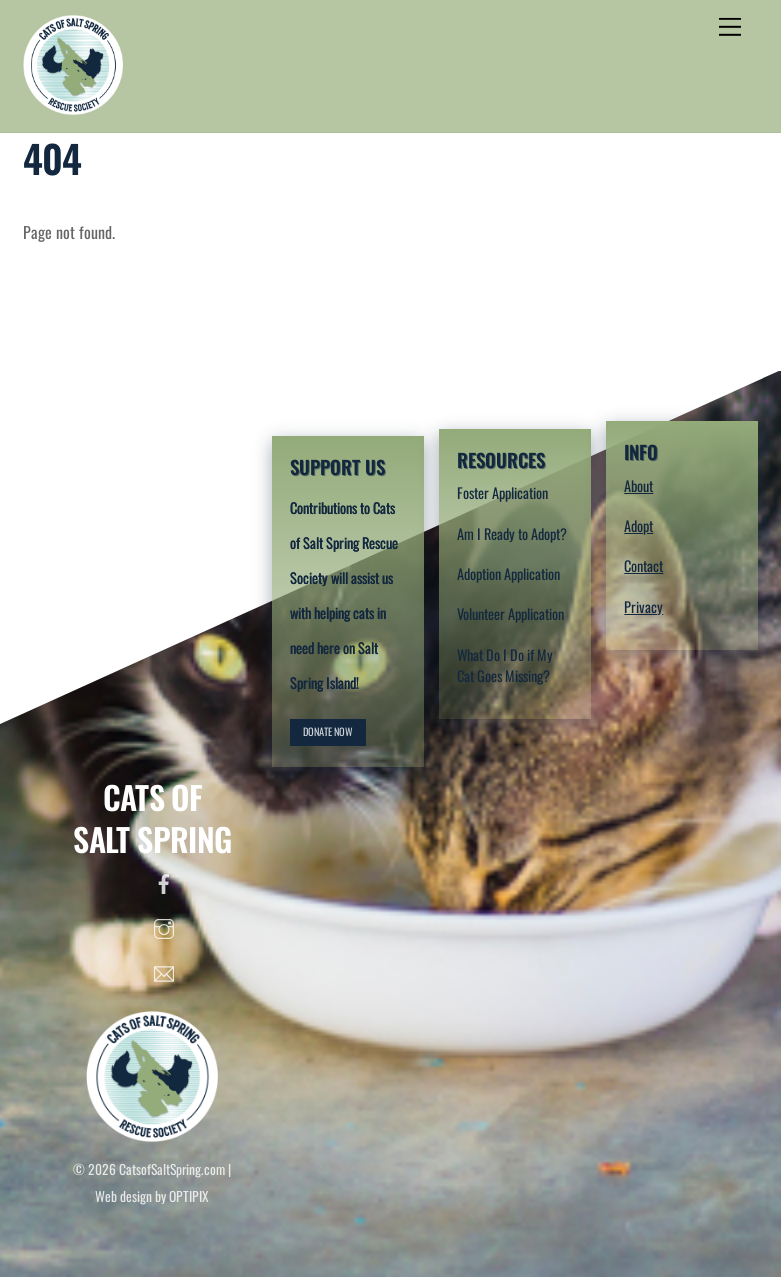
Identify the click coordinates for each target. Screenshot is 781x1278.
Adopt (638, 525)
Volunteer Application (510, 613)
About (638, 485)
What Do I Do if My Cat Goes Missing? (505, 665)
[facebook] (164, 879)
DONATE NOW (328, 731)
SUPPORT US (337, 466)
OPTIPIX (189, 1196)
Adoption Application (508, 573)
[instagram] (164, 924)
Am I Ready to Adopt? (512, 533)
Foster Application (502, 492)
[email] (164, 969)
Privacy (643, 606)
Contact (643, 565)
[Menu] (730, 27)
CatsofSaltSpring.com (172, 1169)
